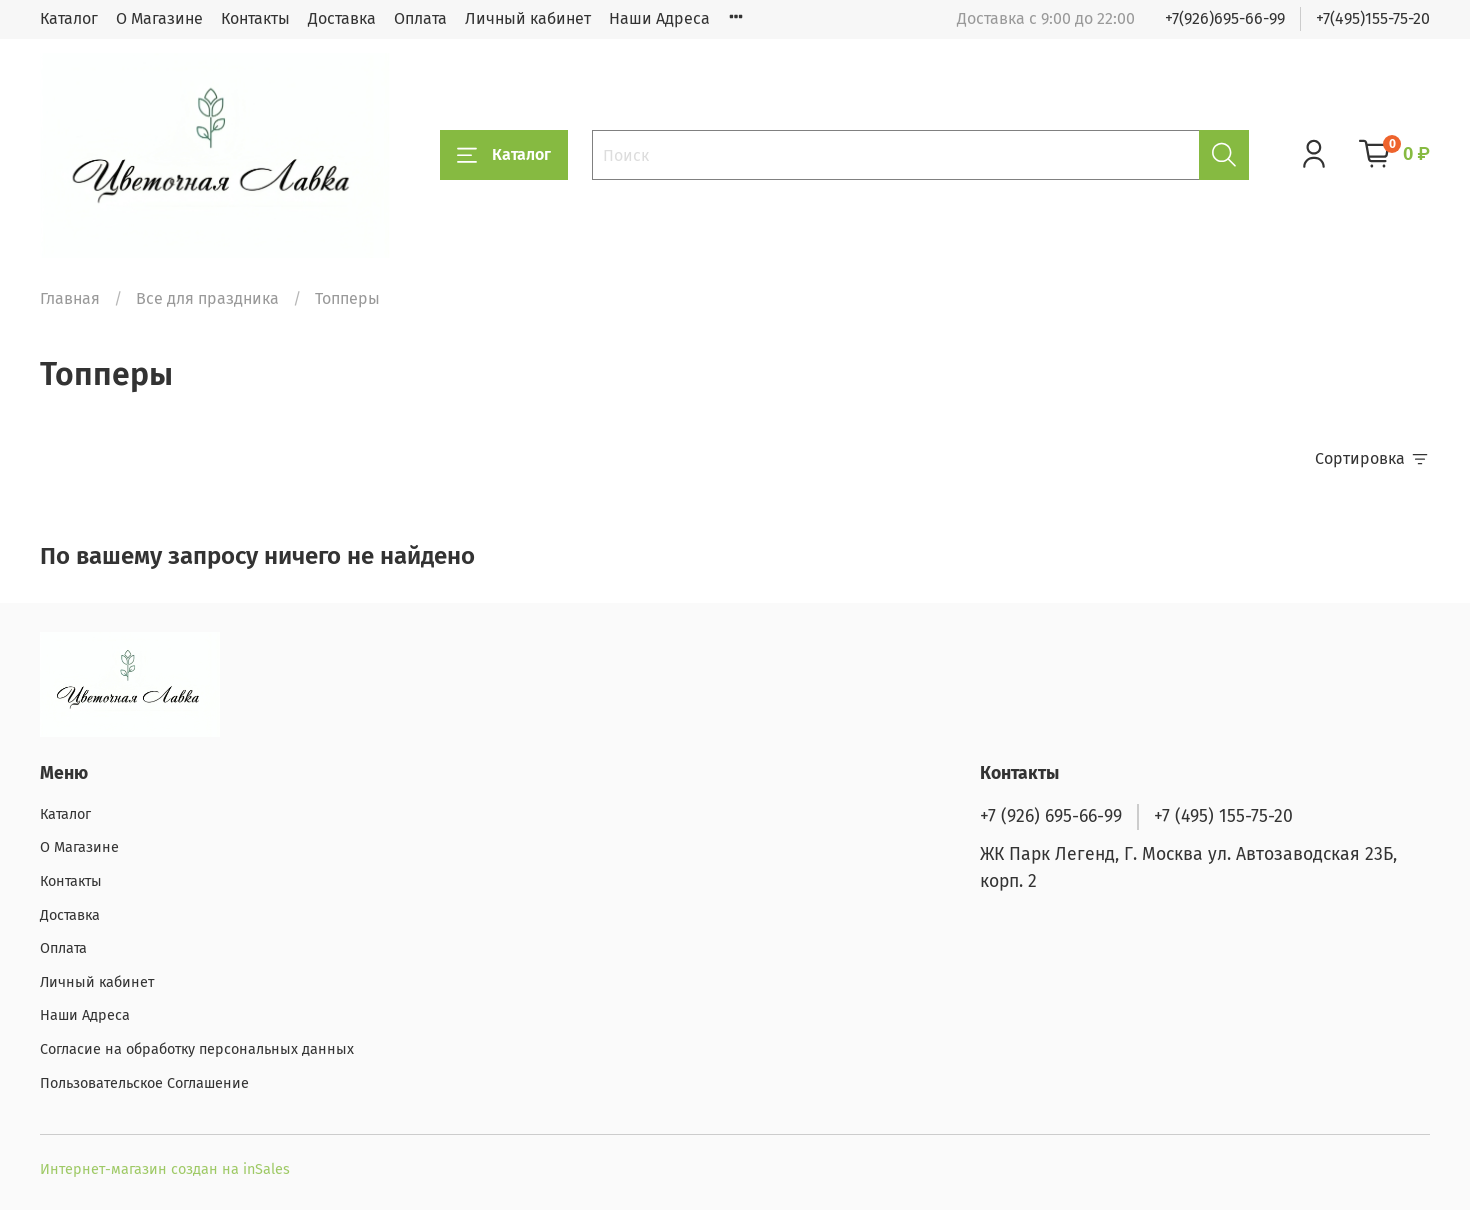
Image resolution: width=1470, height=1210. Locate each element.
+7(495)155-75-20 (1373, 18)
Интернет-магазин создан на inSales (165, 1169)
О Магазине (159, 18)
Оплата (420, 18)
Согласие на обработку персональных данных (197, 1049)
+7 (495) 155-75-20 (1223, 816)
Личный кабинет (528, 18)
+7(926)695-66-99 (1225, 18)
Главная (70, 298)
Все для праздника (207, 298)
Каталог (69, 18)
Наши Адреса (659, 18)
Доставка (342, 18)
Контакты (255, 18)
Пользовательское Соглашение (144, 1083)
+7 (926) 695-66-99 (1051, 816)
